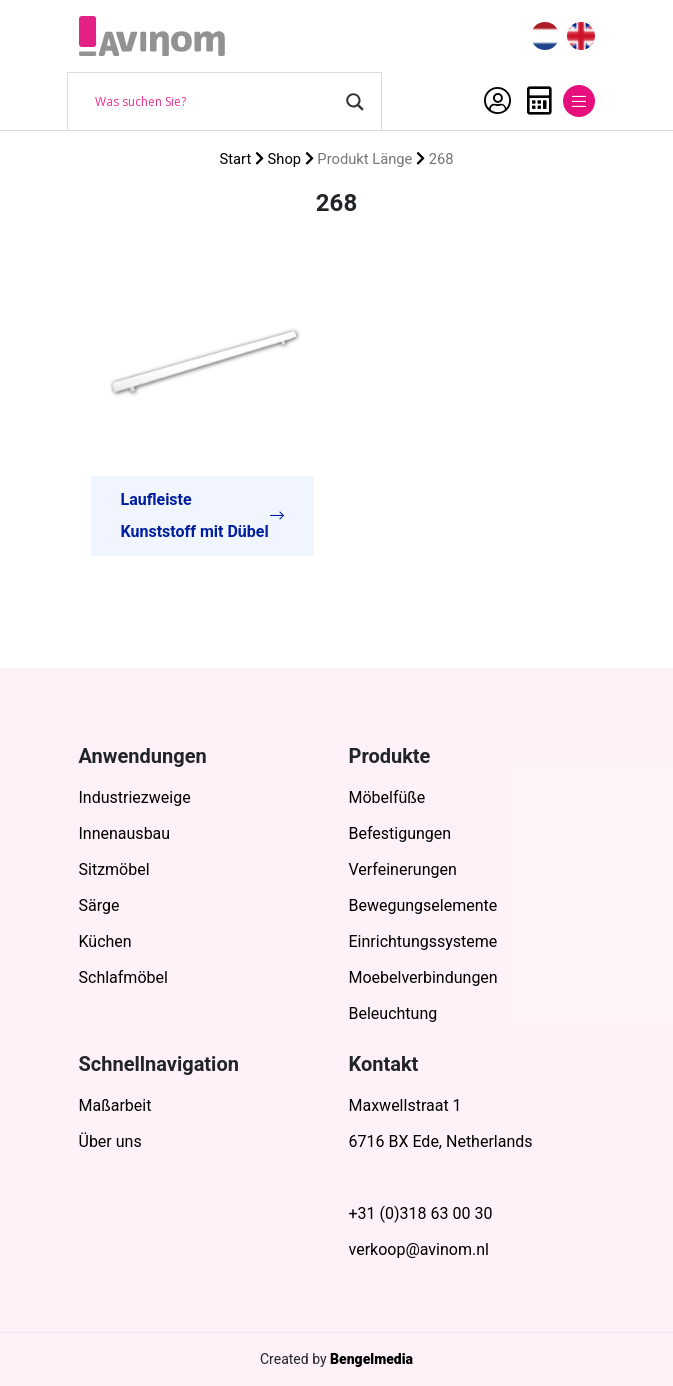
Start (236, 159)
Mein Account (497, 101)
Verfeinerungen (403, 869)
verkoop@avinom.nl (419, 1249)
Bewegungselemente (423, 905)
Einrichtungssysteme (423, 941)
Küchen (105, 941)
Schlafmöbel (123, 977)
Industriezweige (135, 797)
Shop (285, 159)
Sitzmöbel (114, 869)
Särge (99, 905)
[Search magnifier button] (355, 102)
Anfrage (539, 101)
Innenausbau (125, 833)
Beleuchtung (393, 1013)
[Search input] (215, 102)
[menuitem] (545, 36)
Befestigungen (400, 833)
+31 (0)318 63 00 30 (421, 1213)
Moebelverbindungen (423, 977)
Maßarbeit (115, 1105)
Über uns (110, 1141)
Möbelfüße (387, 797)
